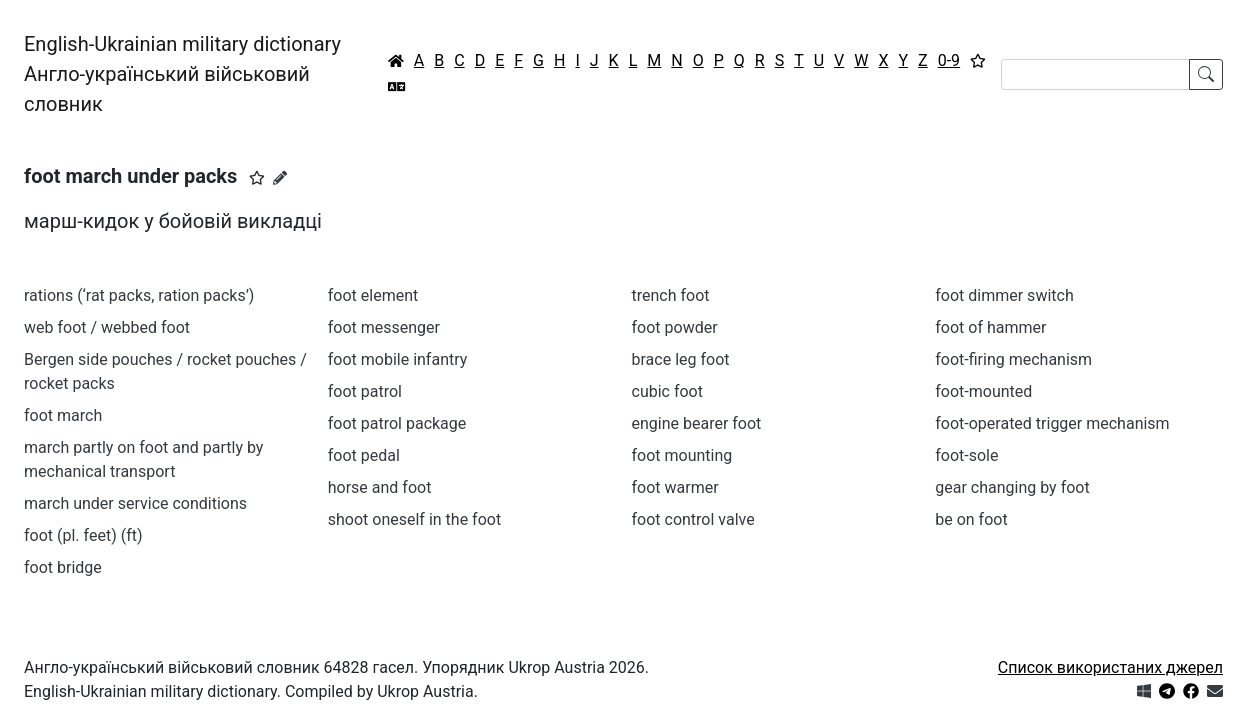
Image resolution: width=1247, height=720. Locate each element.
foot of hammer (990, 327)
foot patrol (365, 391)
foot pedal (364, 455)
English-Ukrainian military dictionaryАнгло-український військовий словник (182, 74)
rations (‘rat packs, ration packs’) (139, 295)
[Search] (1095, 74)
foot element (373, 295)
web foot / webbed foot (107, 327)
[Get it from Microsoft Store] (1144, 691)
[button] (257, 178)
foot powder (675, 327)
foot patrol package (397, 423)
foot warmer (675, 487)
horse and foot (380, 487)
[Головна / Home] (396, 61)
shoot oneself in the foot (414, 519)
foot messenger (384, 327)
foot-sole (966, 455)
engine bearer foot (697, 423)
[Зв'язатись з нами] (1215, 691)
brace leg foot (681, 359)
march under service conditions (135, 503)
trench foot (671, 295)
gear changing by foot (1012, 487)
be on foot (971, 519)
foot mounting (682, 455)
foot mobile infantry (398, 359)
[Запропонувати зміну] (280, 178)
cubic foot (667, 391)
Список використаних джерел (1110, 667)
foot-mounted (983, 391)
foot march (63, 415)
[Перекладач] (397, 87)
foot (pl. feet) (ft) (83, 535)
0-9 (949, 60)
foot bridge (63, 567)
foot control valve (693, 519)
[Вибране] (978, 61)
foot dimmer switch (1004, 295)
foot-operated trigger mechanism (1052, 423)
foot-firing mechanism (1013, 359)
